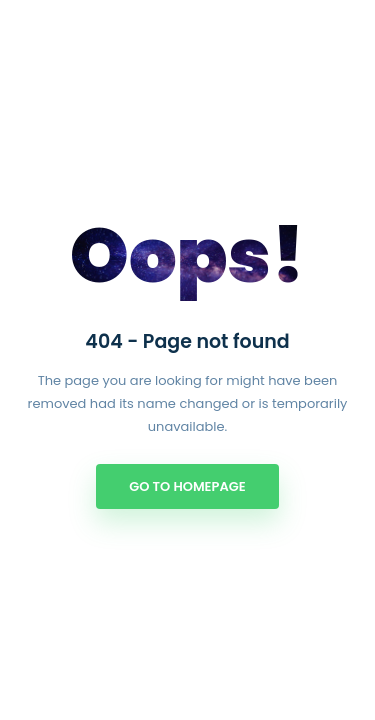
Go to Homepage (187, 486)
